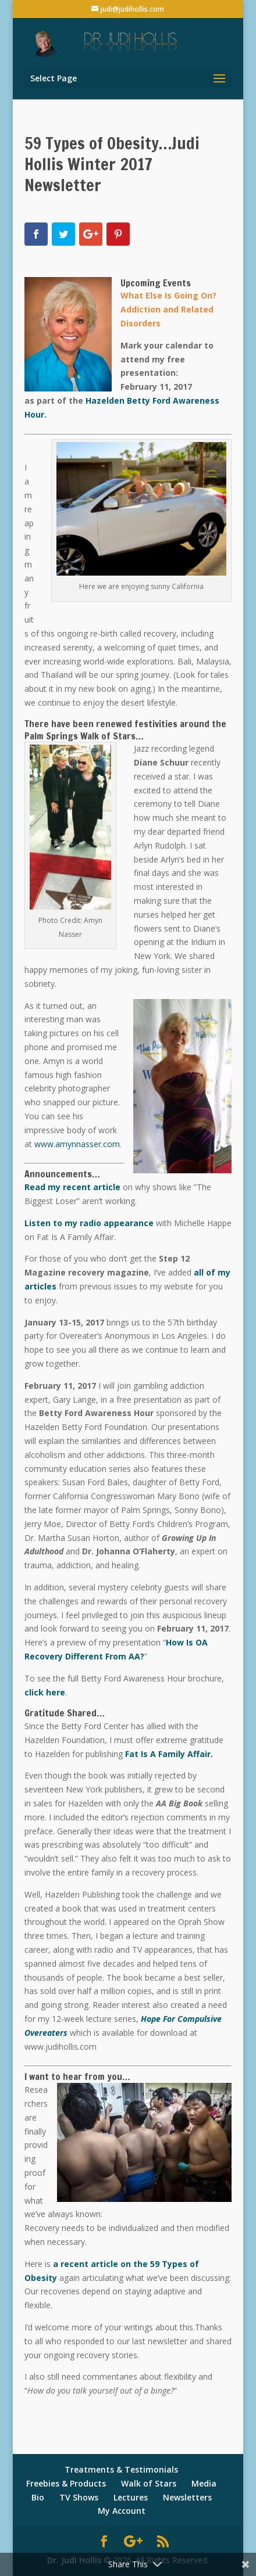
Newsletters (187, 2497)
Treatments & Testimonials (121, 2469)
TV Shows (78, 2497)
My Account (121, 2510)
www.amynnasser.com (77, 1143)
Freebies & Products (66, 2483)
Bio (37, 2497)
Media (203, 2483)
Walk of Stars (148, 2483)
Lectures (130, 2497)
